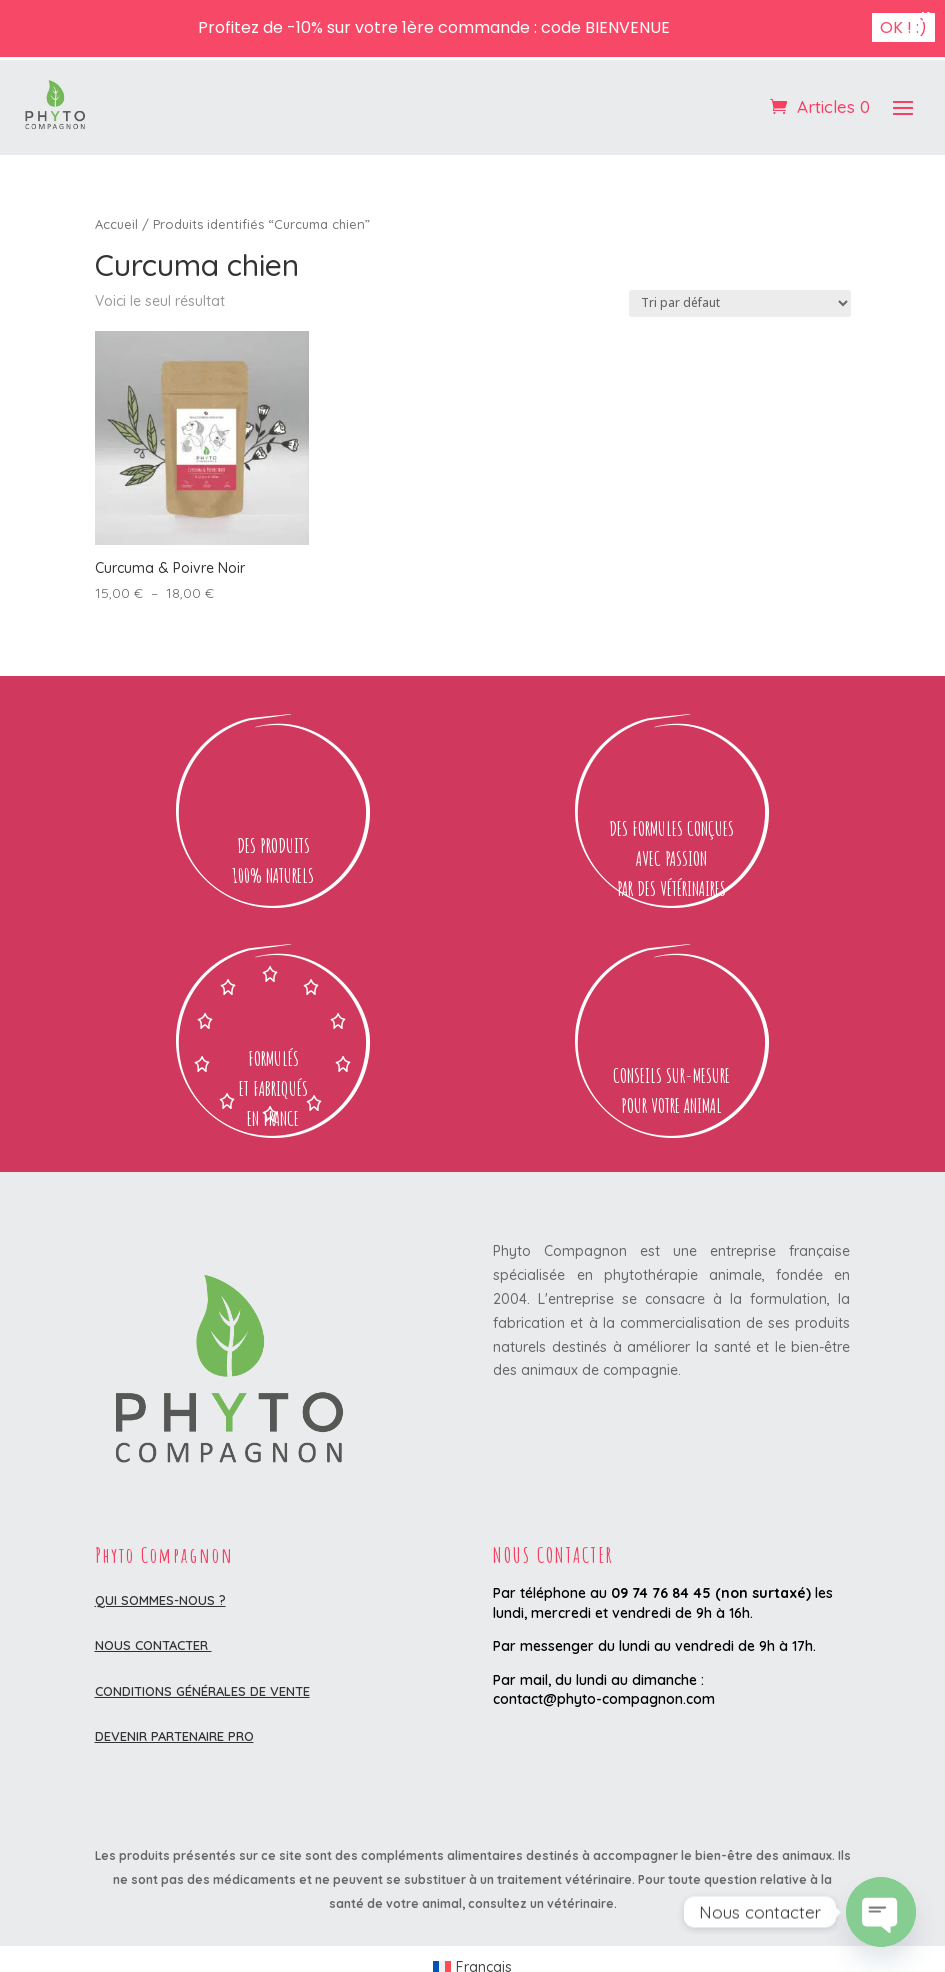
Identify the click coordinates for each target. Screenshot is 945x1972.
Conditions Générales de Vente (202, 1691)
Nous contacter (153, 1645)
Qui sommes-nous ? (160, 1600)
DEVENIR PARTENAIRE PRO (174, 1736)
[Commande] (740, 303)
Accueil (116, 224)
